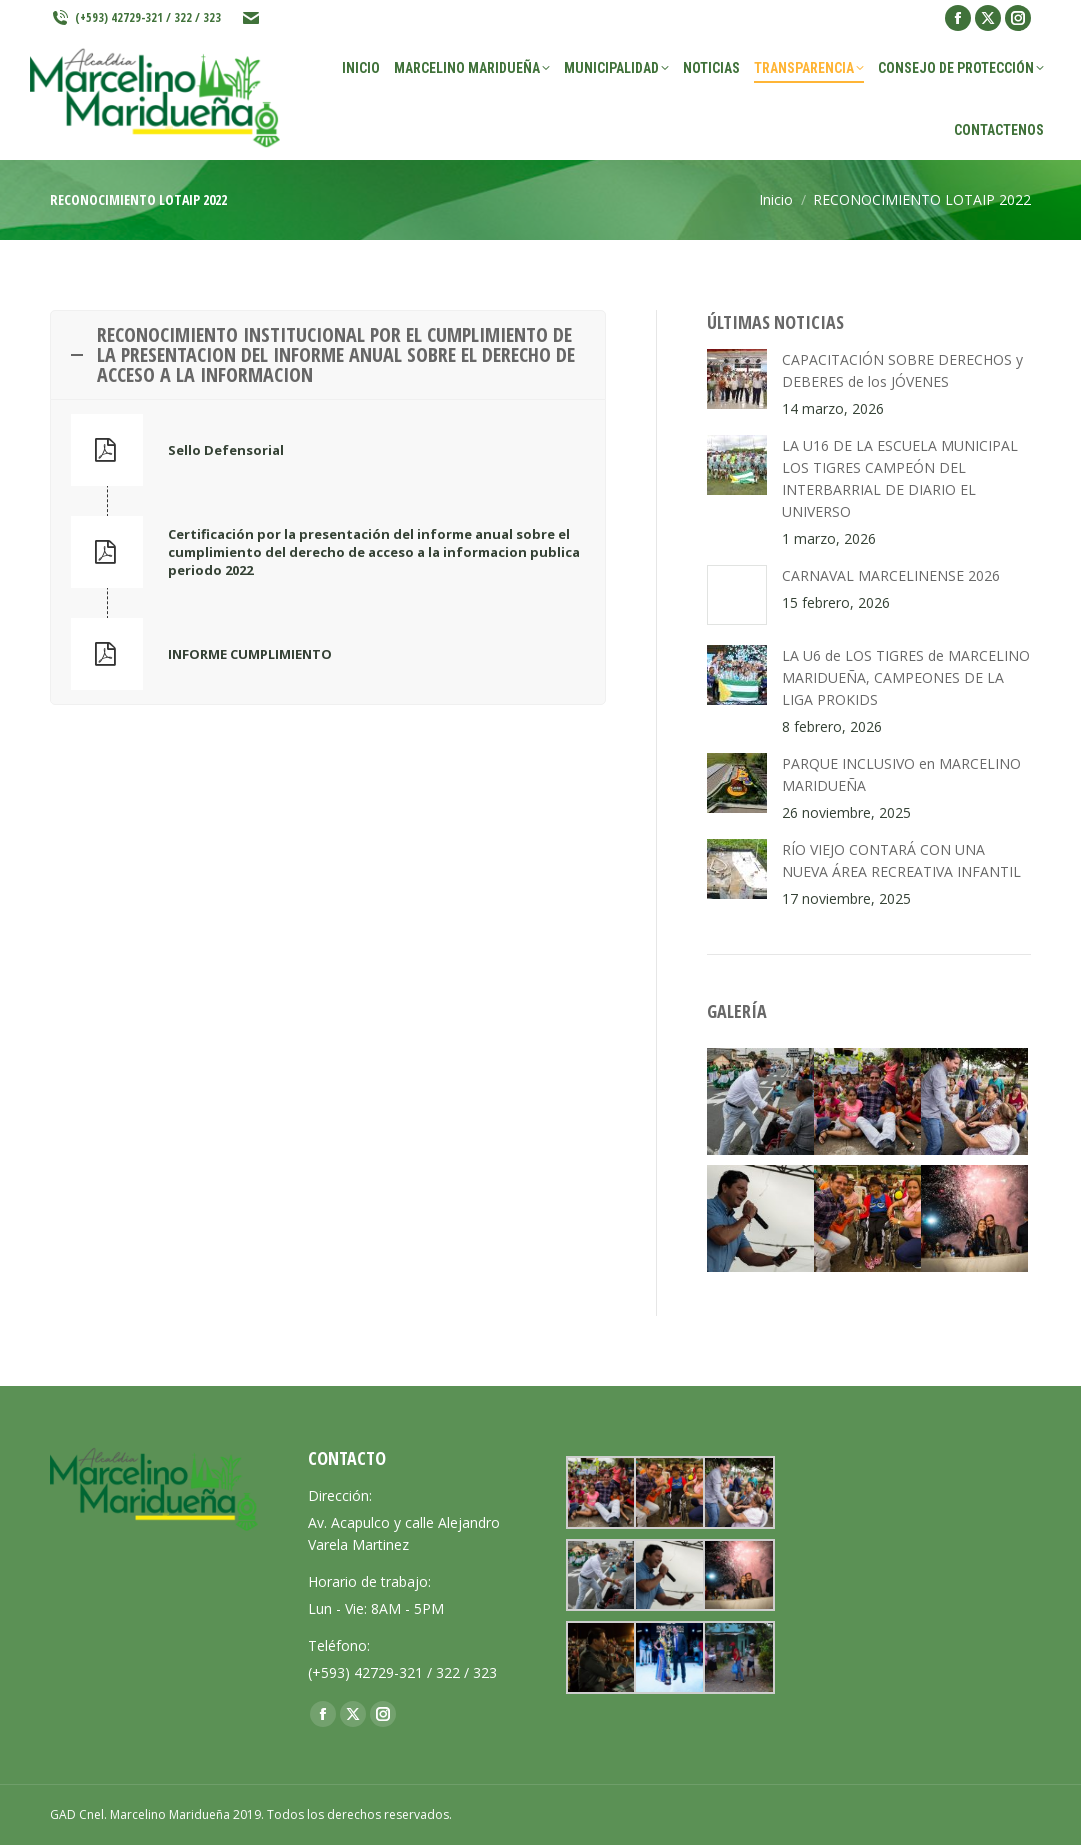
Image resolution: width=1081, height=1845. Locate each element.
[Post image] (737, 379)
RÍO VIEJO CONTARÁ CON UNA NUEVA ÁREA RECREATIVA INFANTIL (901, 860)
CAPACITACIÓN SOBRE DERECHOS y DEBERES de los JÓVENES (902, 370)
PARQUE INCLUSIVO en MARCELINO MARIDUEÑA (901, 774)
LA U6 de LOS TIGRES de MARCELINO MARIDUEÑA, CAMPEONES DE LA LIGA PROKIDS (906, 677)
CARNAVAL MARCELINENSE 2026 (891, 575)
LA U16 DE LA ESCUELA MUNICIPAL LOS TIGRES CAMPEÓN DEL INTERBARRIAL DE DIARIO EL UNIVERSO (900, 478)
